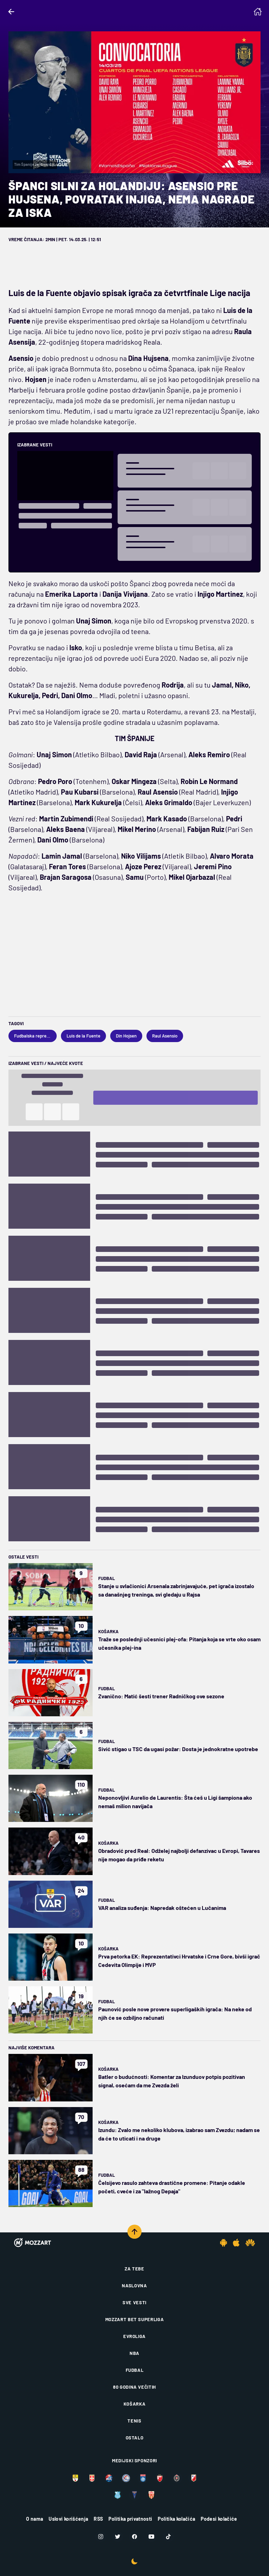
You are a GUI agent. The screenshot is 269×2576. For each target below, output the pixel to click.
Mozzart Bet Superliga (134, 2319)
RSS (98, 2519)
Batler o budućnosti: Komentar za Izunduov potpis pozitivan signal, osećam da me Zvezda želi (171, 2080)
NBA (134, 2353)
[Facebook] (134, 2536)
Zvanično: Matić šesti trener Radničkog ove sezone (161, 1696)
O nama (34, 2519)
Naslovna (134, 2285)
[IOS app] (236, 2242)
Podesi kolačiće (219, 2519)
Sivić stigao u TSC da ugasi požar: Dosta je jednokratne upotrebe (178, 1748)
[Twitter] (117, 2536)
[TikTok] (168, 2536)
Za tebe (134, 2268)
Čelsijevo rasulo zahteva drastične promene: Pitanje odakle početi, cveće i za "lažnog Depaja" (171, 2186)
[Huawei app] (250, 2242)
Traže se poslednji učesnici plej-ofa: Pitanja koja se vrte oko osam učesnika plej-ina (179, 1643)
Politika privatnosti (130, 2519)
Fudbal (106, 1578)
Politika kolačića (176, 2519)
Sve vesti (134, 2302)
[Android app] (223, 2242)
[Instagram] (100, 2536)
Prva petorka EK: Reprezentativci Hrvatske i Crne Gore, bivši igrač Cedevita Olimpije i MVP (179, 1960)
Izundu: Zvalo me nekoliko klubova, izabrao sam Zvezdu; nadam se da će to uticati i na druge (179, 2134)
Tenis (134, 2421)
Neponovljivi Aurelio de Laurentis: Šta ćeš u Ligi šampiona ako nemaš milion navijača (175, 1801)
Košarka (108, 1631)
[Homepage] (258, 11)
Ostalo (135, 2437)
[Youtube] (151, 2536)
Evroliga (134, 2336)
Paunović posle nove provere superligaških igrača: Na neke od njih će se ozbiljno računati (175, 2013)
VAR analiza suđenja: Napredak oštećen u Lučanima (162, 1907)
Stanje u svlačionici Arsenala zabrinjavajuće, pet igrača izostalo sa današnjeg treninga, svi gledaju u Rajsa (176, 1590)
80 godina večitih (134, 2387)
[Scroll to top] (134, 2232)
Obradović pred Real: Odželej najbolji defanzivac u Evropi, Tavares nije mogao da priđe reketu (179, 1854)
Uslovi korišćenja (68, 2519)
